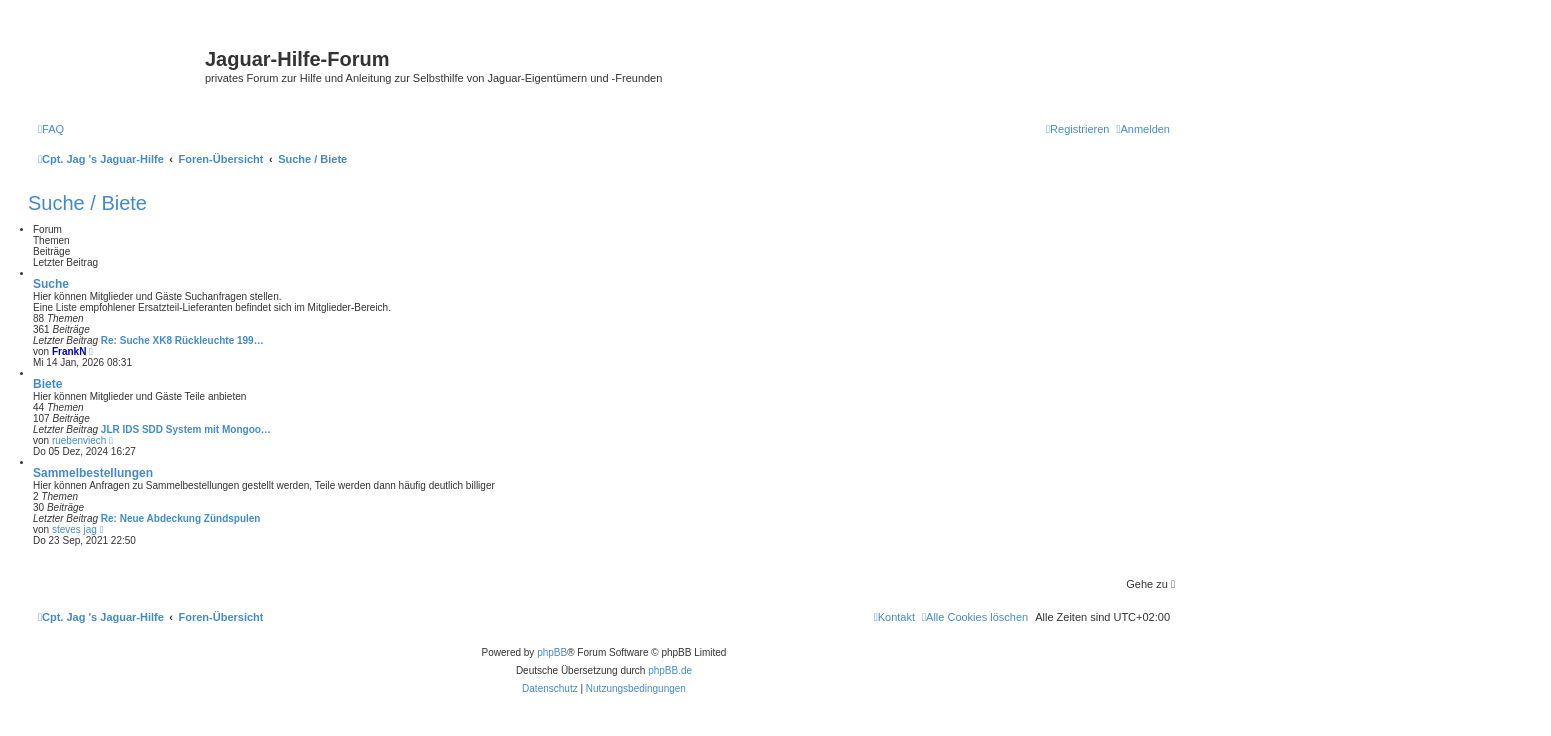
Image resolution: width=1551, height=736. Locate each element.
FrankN (69, 351)
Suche (51, 284)
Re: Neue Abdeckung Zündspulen (181, 518)
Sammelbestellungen (93, 473)
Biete (47, 384)
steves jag (74, 529)
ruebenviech (79, 440)
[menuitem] (51, 129)
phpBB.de (670, 670)
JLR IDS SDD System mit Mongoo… (186, 429)
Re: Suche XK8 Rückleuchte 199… (182, 340)
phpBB (552, 652)
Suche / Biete (87, 203)
